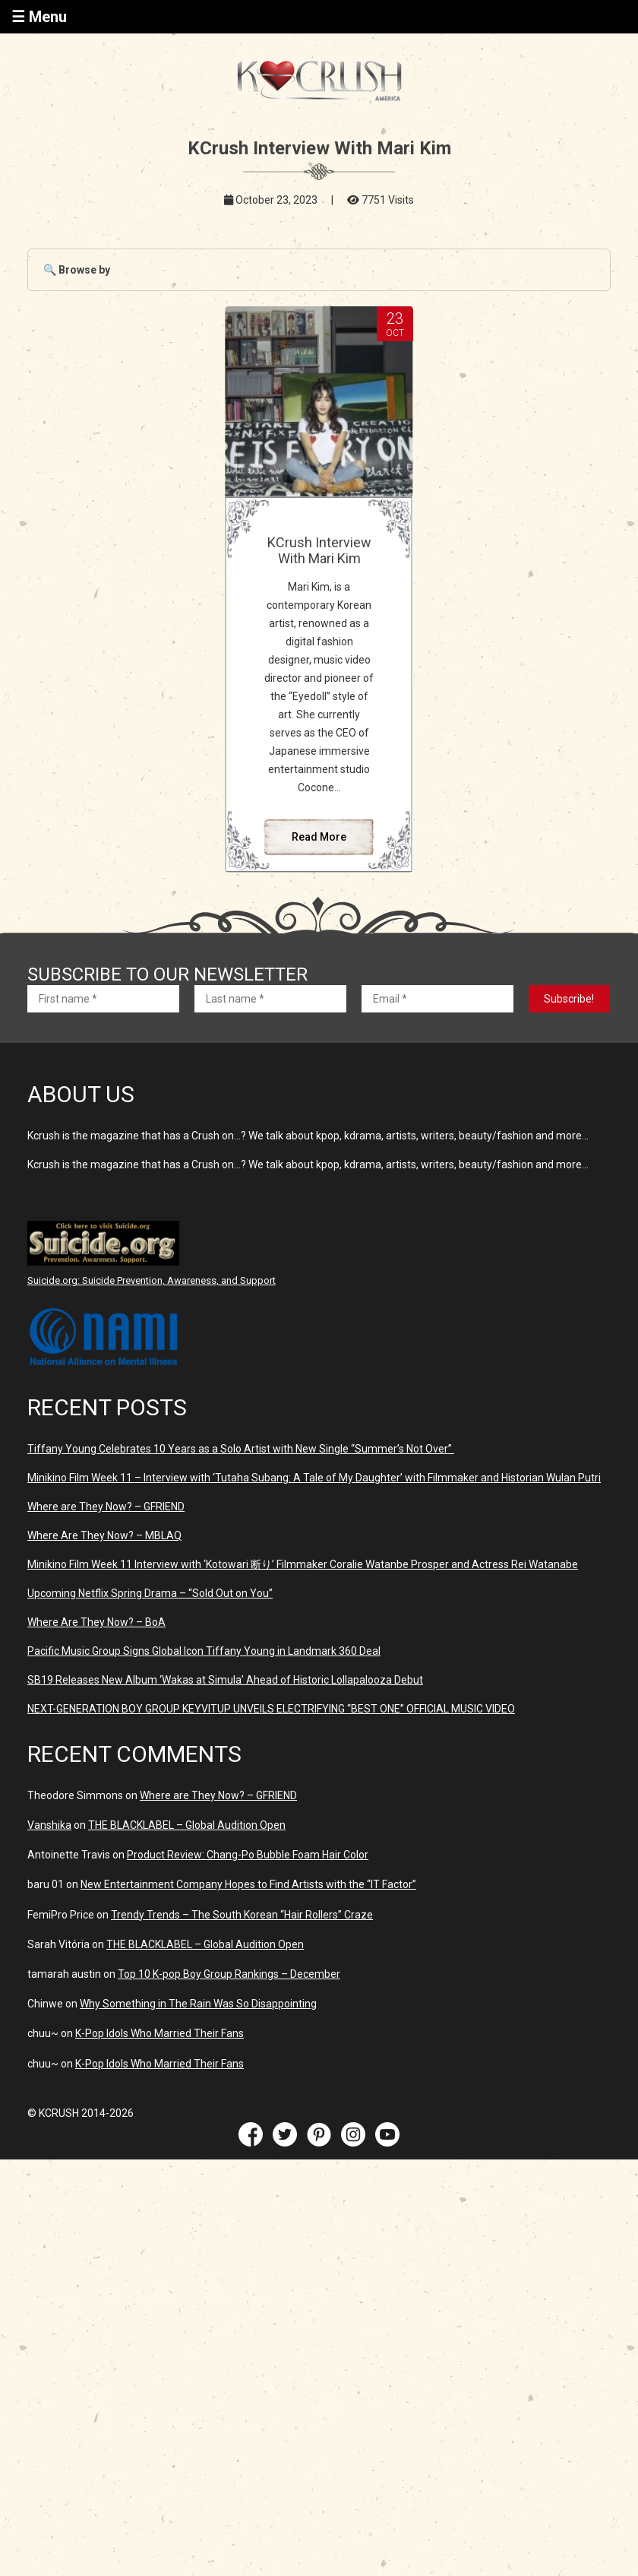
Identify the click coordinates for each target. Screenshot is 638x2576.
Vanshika (49, 1825)
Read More (319, 837)
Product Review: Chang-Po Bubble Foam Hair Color (247, 1855)
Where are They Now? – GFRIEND (106, 1506)
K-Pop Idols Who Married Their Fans (159, 2033)
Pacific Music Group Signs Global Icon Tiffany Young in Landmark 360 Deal (204, 1651)
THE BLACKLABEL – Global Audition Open (187, 1825)
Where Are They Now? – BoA (96, 1622)
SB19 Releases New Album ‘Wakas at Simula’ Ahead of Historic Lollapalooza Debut (225, 1680)
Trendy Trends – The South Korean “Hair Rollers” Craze (242, 1915)
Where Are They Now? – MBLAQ (104, 1535)
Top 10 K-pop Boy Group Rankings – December (229, 1974)
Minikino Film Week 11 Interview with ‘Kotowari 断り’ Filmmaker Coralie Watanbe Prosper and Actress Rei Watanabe (302, 1564)
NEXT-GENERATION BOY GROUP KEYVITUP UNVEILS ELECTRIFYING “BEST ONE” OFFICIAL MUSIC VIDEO (271, 1709)
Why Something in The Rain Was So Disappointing (198, 2004)
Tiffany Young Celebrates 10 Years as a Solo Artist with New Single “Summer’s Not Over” (240, 1449)
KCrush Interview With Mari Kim (319, 550)
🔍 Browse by (76, 270)
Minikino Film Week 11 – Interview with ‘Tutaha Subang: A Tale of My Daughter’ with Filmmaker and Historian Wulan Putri (314, 1478)
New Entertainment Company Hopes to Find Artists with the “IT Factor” (248, 1884)
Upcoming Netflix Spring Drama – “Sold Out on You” (150, 1593)
